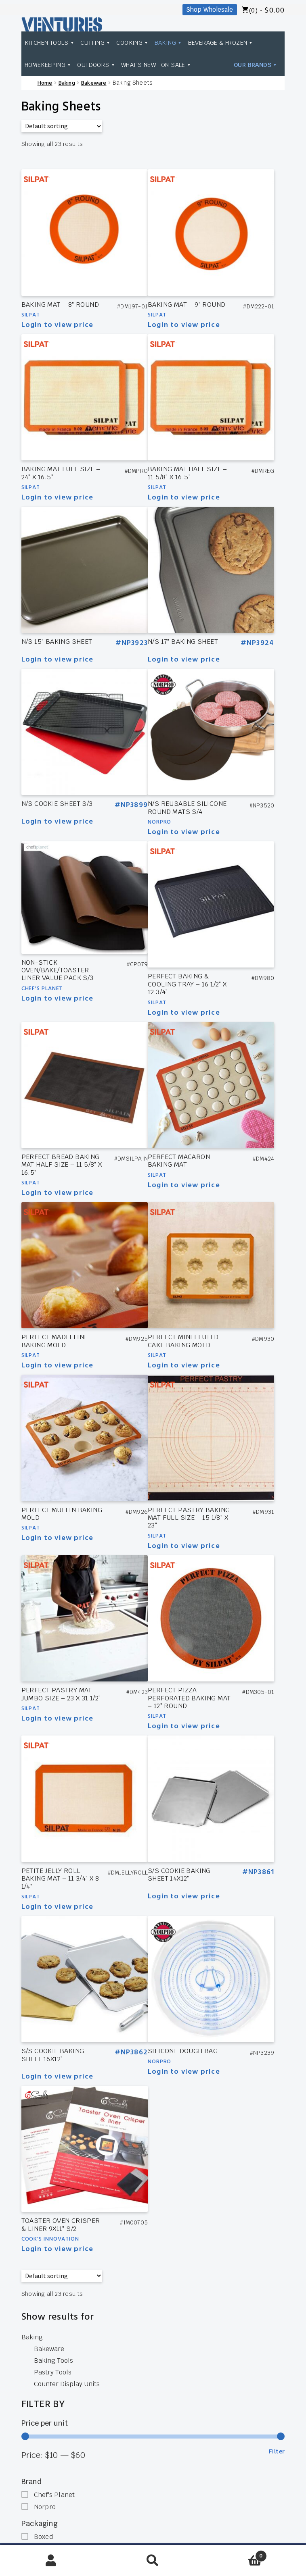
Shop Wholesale (209, 9)
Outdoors (96, 65)
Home (45, 83)
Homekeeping (48, 65)
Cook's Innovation (50, 2239)
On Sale (176, 65)
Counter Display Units (67, 2384)
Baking (169, 42)
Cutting (95, 42)
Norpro (159, 822)
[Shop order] (61, 126)
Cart (235, 2553)
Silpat (30, 315)
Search (153, 2560)
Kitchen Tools (50, 42)
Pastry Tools (52, 2372)
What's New (138, 65)
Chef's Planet (42, 988)
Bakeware (94, 83)
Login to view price (57, 325)
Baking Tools (53, 2360)
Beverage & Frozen (221, 42)
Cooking (132, 42)
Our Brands (256, 65)
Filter (277, 2451)
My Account (51, 2560)
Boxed (43, 2536)
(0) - (267, 10)
